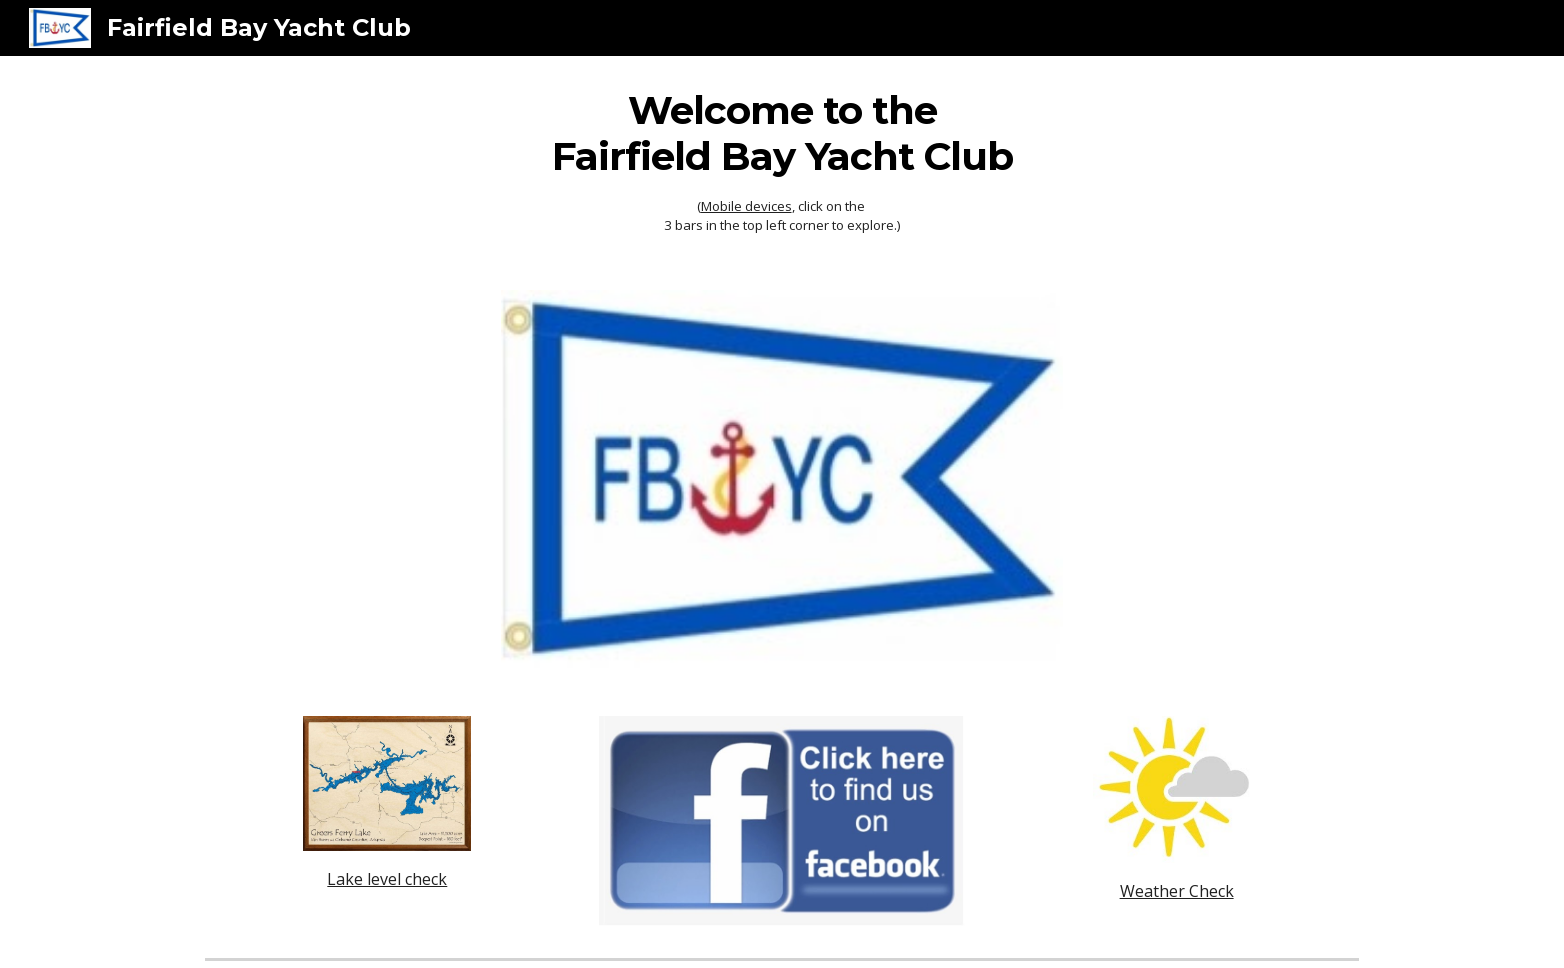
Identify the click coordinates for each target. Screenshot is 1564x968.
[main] (782, 161)
